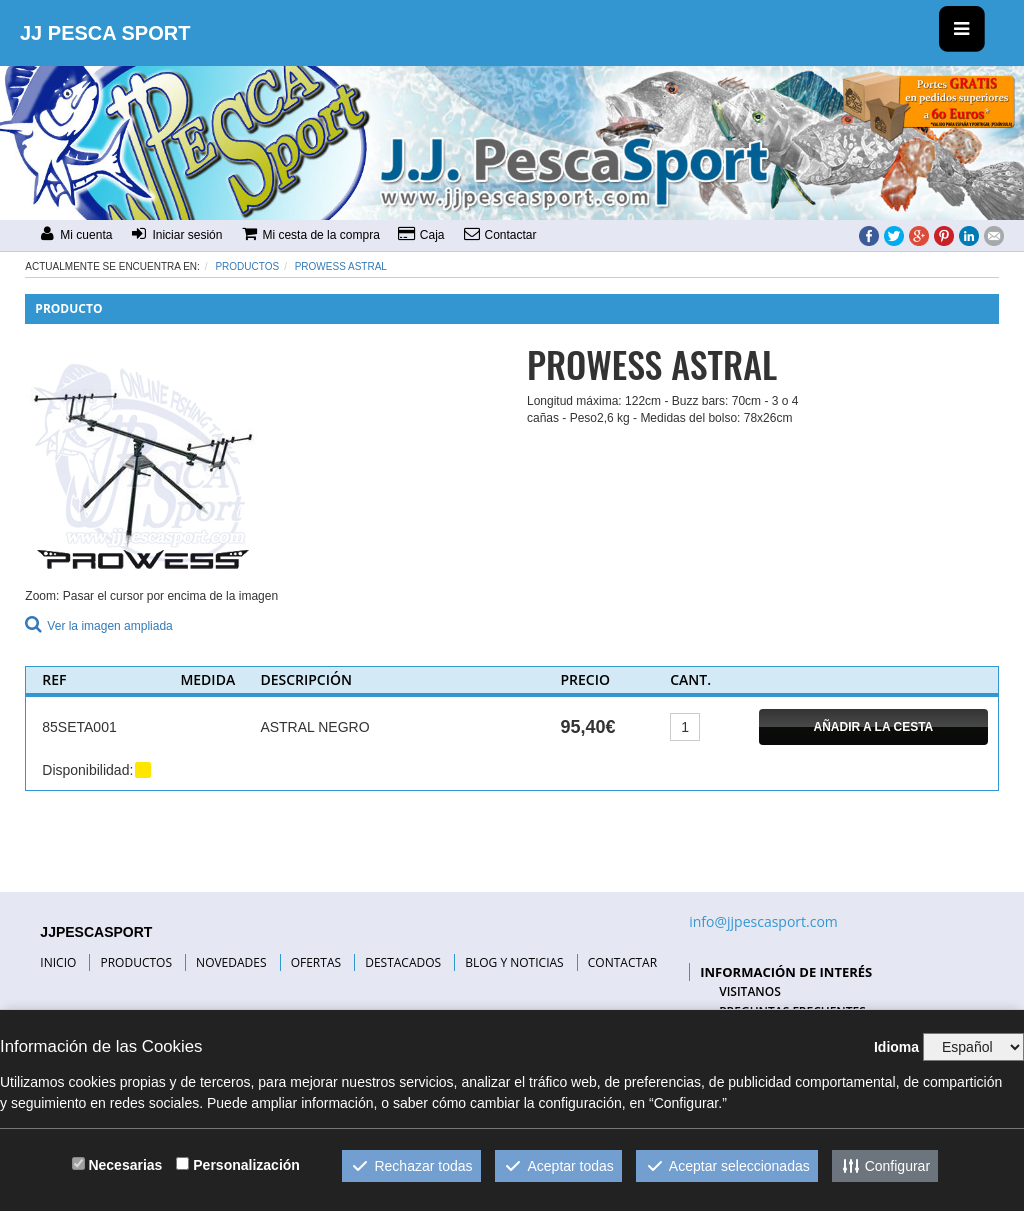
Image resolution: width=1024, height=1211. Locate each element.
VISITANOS (750, 991)
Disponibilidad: (87, 770)
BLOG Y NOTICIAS (514, 962)
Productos (247, 266)
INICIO (58, 962)
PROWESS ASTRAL (341, 266)
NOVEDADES (231, 962)
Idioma (896, 1047)
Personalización (246, 1165)
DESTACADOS (403, 962)
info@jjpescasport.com (763, 921)
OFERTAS (316, 962)
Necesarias (125, 1165)
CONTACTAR (622, 962)
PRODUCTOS (136, 962)
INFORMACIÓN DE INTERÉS (786, 972)
